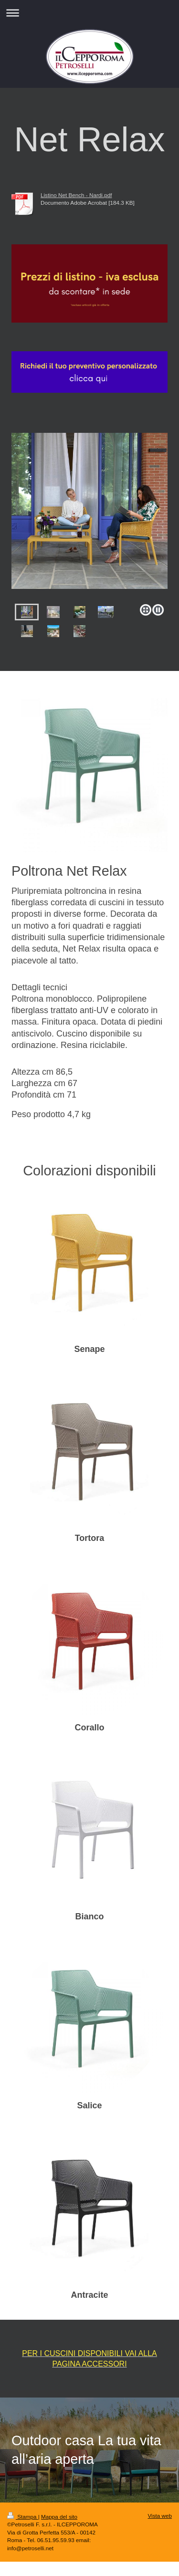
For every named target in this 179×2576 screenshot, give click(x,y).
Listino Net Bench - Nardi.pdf (76, 195)
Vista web (160, 2516)
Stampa (22, 2516)
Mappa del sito (59, 2516)
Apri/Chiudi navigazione (89, 12)
